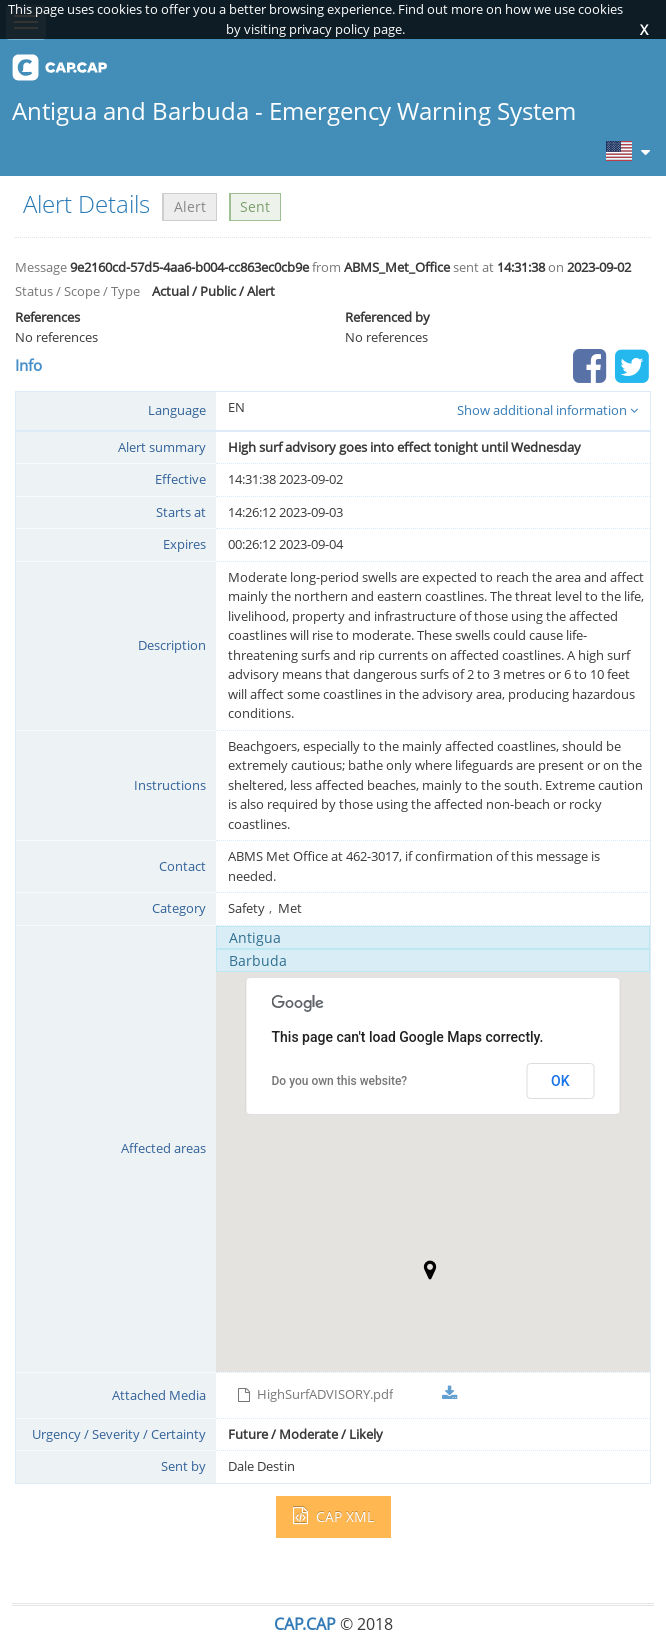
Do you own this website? (340, 1081)
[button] (430, 1270)
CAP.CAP (305, 1624)
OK (560, 1081)
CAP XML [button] (333, 1516)
